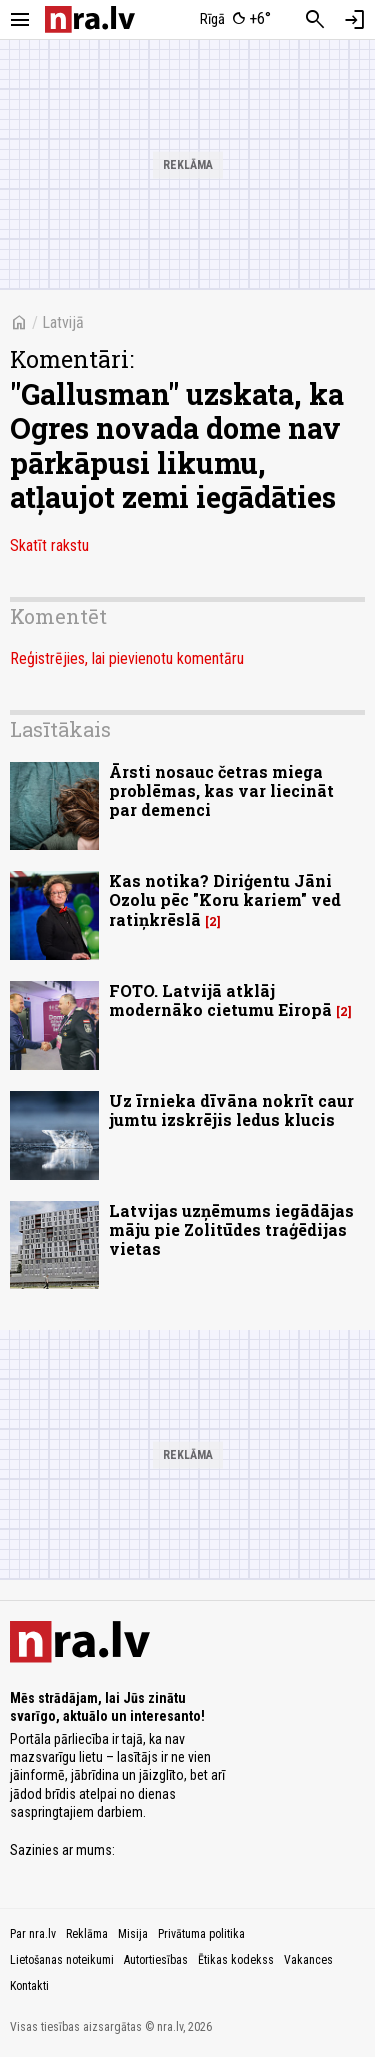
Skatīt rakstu (49, 545)
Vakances (308, 1960)
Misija (133, 1934)
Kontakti (29, 1986)
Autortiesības (156, 1960)
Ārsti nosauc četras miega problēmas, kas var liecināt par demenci (221, 790)
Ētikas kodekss (236, 1960)
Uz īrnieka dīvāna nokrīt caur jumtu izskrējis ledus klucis (231, 1110)
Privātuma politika (201, 1934)
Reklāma (87, 1934)
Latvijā (63, 322)
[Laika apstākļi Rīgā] (235, 20)
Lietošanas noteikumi (62, 1960)
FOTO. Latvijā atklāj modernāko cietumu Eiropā (220, 1000)
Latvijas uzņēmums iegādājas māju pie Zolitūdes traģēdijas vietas (231, 1229)
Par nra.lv (33, 1934)
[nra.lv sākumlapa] (90, 19)
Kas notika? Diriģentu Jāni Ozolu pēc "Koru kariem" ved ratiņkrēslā (225, 899)
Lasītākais (60, 729)
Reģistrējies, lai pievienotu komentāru (127, 658)
